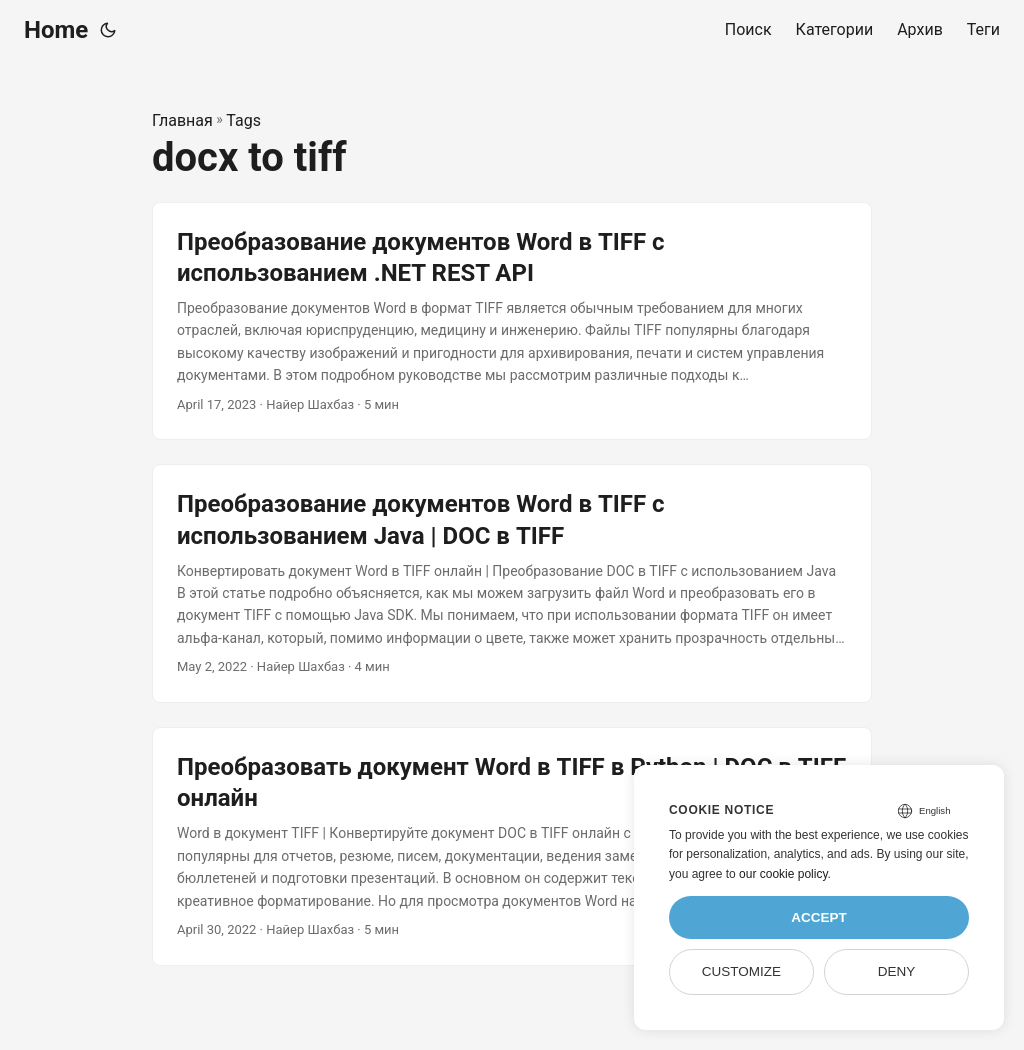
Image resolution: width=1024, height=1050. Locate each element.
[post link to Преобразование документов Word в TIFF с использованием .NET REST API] (512, 321)
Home (56, 30)
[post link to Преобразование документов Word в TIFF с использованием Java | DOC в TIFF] (512, 583)
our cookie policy (783, 874)
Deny (897, 971)
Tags (243, 120)
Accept (819, 917)
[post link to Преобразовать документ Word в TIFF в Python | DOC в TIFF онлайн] (512, 846)
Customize (741, 971)
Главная (182, 120)
